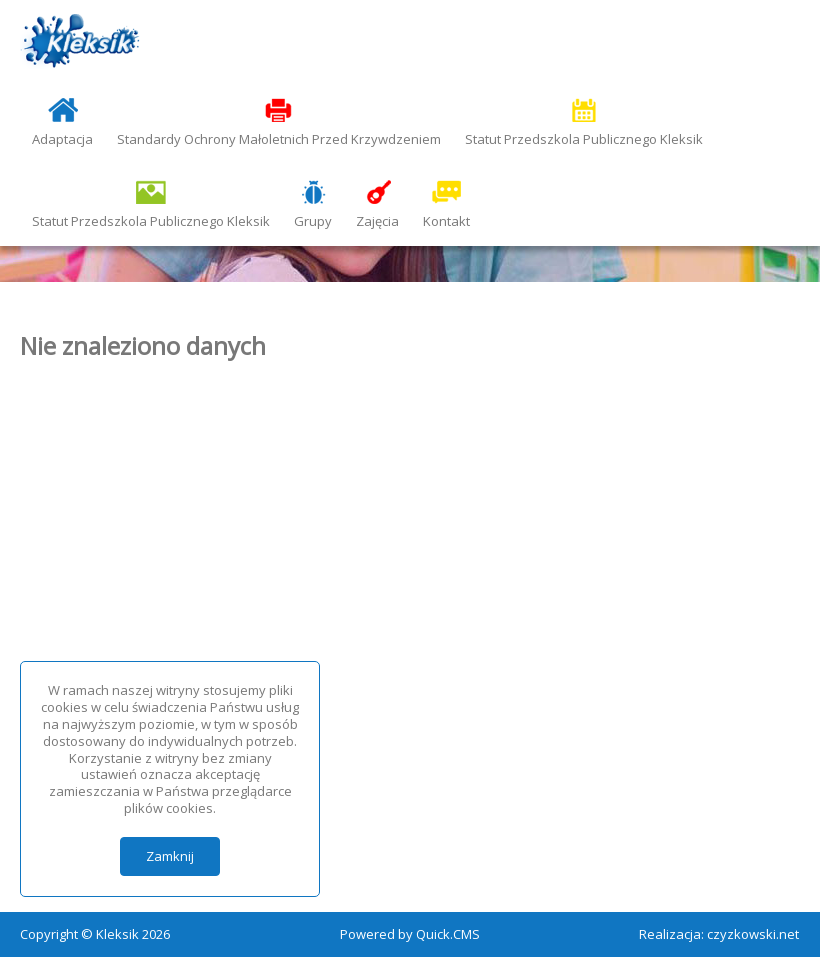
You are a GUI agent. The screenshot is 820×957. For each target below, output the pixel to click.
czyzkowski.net (753, 934)
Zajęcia (377, 221)
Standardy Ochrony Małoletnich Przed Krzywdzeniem (279, 139)
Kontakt (446, 221)
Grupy (313, 221)
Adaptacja (62, 139)
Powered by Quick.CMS (410, 934)
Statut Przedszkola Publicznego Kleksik (584, 139)
